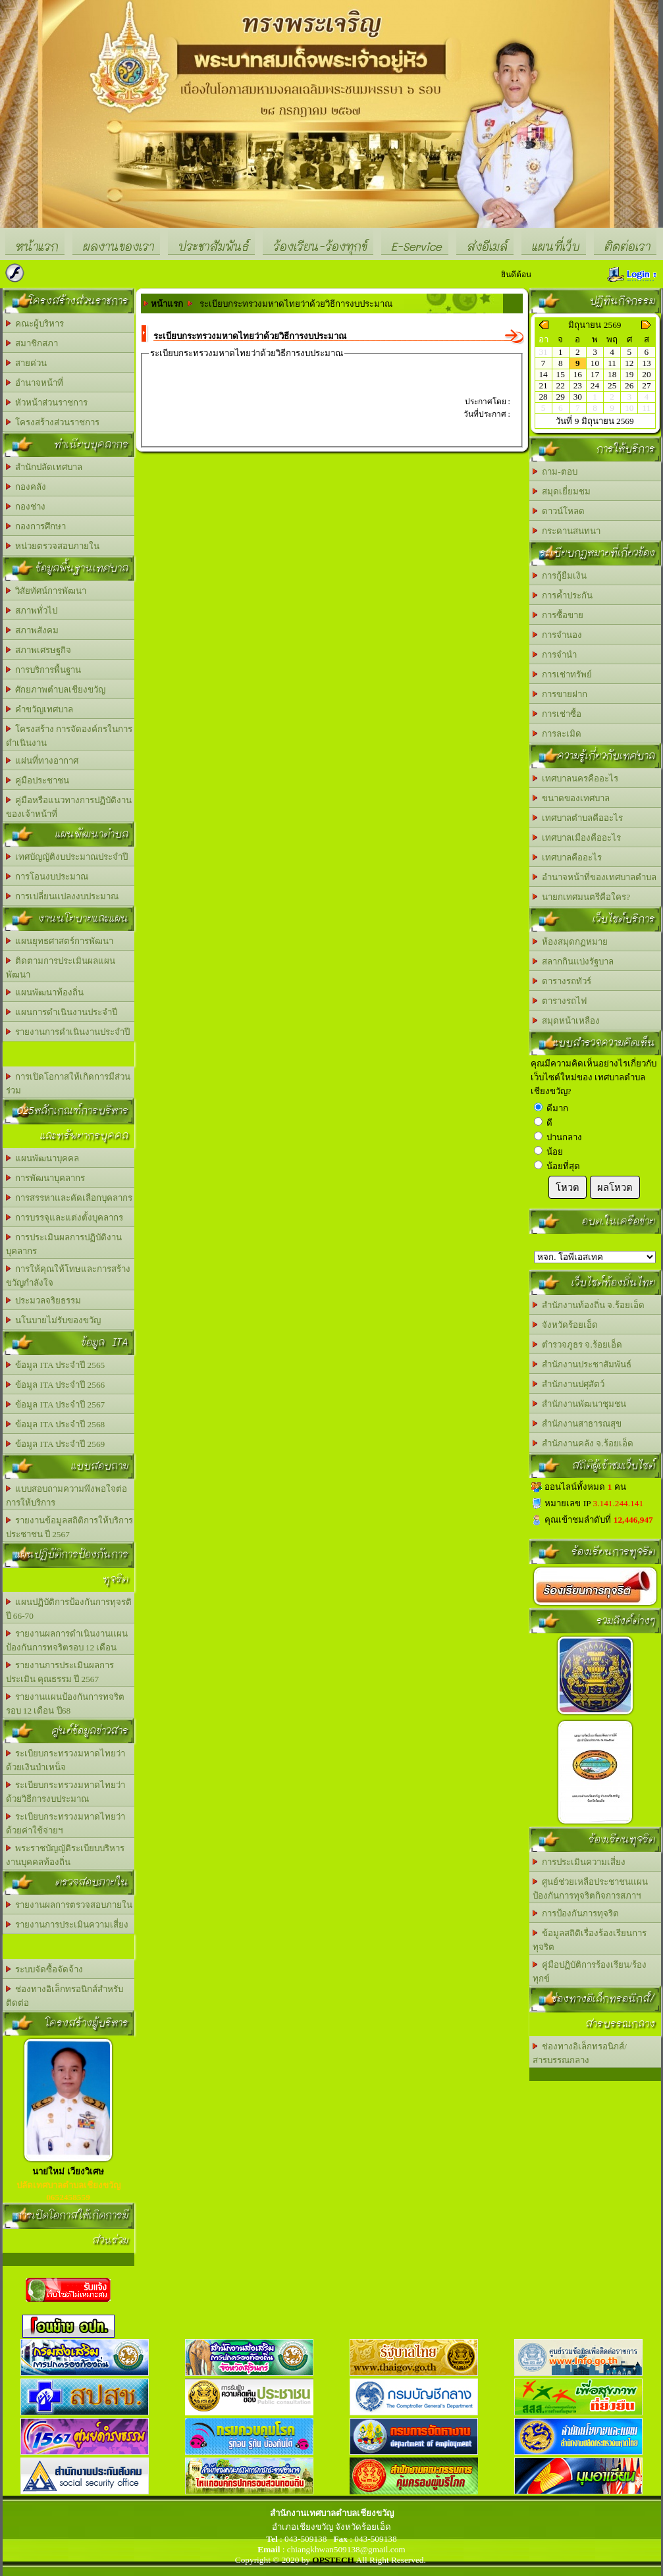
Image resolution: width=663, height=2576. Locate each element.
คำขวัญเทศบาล (40, 709)
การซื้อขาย (558, 615)
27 (646, 385)
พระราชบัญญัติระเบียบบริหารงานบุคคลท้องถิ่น (65, 1855)
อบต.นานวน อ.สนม (595, 1257)
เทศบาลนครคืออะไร (576, 778)
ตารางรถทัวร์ (562, 981)
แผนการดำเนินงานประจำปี (62, 1012)
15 (560, 374)
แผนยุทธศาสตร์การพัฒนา (60, 941)
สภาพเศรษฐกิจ (39, 650)
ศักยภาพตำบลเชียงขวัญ (56, 690)
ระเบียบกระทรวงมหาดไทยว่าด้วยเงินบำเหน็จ (66, 1760)
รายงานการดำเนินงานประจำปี (68, 1032)
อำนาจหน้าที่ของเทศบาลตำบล (595, 877)
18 (612, 374)
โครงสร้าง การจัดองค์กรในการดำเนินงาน (69, 736)
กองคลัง (26, 487)
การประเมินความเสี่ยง (579, 1862)
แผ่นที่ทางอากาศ (42, 761)
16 (577, 374)
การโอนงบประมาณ (47, 876)
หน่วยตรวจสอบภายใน (53, 546)
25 (612, 385)
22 (560, 385)
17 (595, 374)
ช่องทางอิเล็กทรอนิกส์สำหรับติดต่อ (65, 1996)
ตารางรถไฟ (560, 1001)
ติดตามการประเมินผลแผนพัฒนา (61, 968)
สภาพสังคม (32, 630)
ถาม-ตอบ (555, 472)
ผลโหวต (615, 1187)
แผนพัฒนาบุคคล (43, 1158)
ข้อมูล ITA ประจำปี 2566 (55, 1385)
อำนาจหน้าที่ (35, 383)
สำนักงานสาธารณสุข (577, 1424)
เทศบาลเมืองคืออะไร (577, 838)
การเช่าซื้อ (557, 714)
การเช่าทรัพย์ (563, 674)
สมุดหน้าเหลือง (566, 1021)
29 (560, 397)
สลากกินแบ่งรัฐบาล (573, 961)
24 (595, 385)
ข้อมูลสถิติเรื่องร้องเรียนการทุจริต (590, 1940)
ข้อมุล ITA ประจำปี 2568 (55, 1424)
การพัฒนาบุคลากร (46, 1178)
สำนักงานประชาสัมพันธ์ (582, 1364)
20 (646, 374)
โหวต (567, 1187)
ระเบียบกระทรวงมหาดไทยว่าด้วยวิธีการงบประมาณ (66, 1792)
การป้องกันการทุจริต (576, 1913)
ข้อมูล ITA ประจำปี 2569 (55, 1444)
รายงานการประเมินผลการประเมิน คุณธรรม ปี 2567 (60, 1672)
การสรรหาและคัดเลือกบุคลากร (69, 1198)
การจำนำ (555, 655)
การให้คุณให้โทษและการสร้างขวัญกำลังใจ (68, 1276)
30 (577, 397)
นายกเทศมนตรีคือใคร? (582, 897)
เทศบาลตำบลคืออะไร (578, 818)
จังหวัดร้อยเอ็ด (565, 1325)
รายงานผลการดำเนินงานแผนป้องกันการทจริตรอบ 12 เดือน (67, 1640)
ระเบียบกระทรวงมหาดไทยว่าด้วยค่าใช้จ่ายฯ (66, 1823)
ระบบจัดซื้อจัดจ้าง (45, 1969)
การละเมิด (557, 734)
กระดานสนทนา (567, 531)
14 (543, 374)
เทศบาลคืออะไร (567, 857)
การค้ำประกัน (563, 595)
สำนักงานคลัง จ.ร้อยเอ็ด (583, 1443)
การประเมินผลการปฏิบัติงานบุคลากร (64, 1244)
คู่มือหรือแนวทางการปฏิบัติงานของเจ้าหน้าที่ (69, 807)
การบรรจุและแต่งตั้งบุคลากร (65, 1217)
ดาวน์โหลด (559, 511)
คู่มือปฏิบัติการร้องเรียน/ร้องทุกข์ (590, 1972)
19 (629, 374)
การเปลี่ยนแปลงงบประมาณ (62, 896)
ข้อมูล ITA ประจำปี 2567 (55, 1404)
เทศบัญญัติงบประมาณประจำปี (67, 857)
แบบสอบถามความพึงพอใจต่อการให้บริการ (67, 1496)
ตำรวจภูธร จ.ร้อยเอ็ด (577, 1345)
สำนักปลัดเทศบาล (44, 467)
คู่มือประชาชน (38, 780)
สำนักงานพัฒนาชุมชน (580, 1404)
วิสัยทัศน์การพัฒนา (46, 591)
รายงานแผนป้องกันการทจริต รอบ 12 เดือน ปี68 (65, 1704)
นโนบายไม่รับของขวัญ (53, 1320)
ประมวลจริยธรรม (44, 1300)
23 (577, 385)
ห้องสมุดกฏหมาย (570, 942)
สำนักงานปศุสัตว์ (569, 1384)
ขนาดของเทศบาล (571, 798)
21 (543, 385)
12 (629, 363)
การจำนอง (558, 635)
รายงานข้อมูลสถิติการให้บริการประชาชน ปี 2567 (70, 1527)
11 (612, 363)
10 (595, 363)
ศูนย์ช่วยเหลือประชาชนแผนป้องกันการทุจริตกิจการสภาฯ (591, 1889)
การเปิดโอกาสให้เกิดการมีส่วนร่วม (68, 1083)
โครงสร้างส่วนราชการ (53, 422)
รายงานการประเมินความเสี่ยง (67, 1925)
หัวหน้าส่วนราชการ (47, 402)
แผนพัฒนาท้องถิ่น (45, 992)
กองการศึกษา (36, 526)
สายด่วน (26, 363)
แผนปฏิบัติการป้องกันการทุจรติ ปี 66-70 (69, 1609)
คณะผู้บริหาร (35, 324)
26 (629, 385)
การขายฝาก (560, 694)
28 (543, 397)
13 (646, 363)
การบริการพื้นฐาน (44, 670)
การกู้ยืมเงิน (560, 576)
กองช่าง (26, 507)
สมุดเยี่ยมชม (562, 491)
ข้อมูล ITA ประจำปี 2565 (55, 1365)
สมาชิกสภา (32, 343)
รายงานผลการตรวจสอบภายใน (69, 1905)
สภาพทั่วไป (32, 611)
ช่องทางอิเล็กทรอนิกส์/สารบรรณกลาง (580, 2053)
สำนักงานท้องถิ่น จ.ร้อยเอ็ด (589, 1305)
